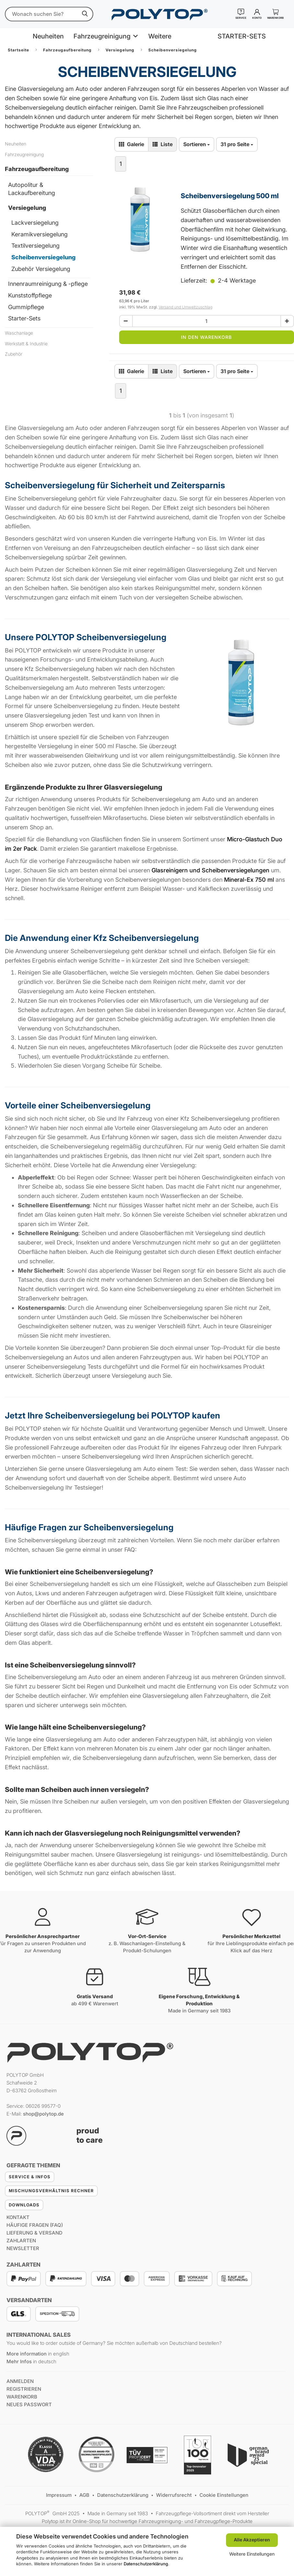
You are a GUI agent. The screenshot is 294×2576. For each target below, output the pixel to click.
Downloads (24, 2204)
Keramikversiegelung (39, 234)
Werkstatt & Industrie (26, 343)
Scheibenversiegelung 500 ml (230, 196)
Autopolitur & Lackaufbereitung (31, 189)
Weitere (159, 36)
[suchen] (85, 14)
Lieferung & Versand (34, 2233)
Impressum (59, 2495)
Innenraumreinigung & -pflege (48, 283)
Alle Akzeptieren (252, 2539)
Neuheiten (48, 36)
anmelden (20, 2381)
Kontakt (17, 2217)
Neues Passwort (29, 2404)
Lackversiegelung (35, 222)
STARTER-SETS (242, 36)
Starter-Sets (24, 318)
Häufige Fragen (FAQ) (34, 2225)
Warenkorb (21, 2397)
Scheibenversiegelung (43, 257)
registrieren (23, 2389)
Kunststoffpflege (30, 295)
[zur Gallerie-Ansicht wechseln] (131, 144)
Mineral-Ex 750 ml (249, 879)
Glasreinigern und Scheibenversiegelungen (210, 870)
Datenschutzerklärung (146, 2563)
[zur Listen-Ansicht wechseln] (162, 144)
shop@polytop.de (43, 2114)
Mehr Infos (19, 2361)
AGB (85, 2495)
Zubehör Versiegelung (40, 268)
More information (26, 2354)
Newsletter (22, 2248)
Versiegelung (27, 207)
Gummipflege (26, 307)
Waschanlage (19, 333)
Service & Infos (30, 2176)
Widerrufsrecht (174, 2495)
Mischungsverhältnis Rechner (51, 2190)
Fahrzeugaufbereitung (37, 169)
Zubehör (13, 354)
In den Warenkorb (206, 337)
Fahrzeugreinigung (103, 36)
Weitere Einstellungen (252, 2554)
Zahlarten (21, 2240)
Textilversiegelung (35, 245)
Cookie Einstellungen (223, 2495)
